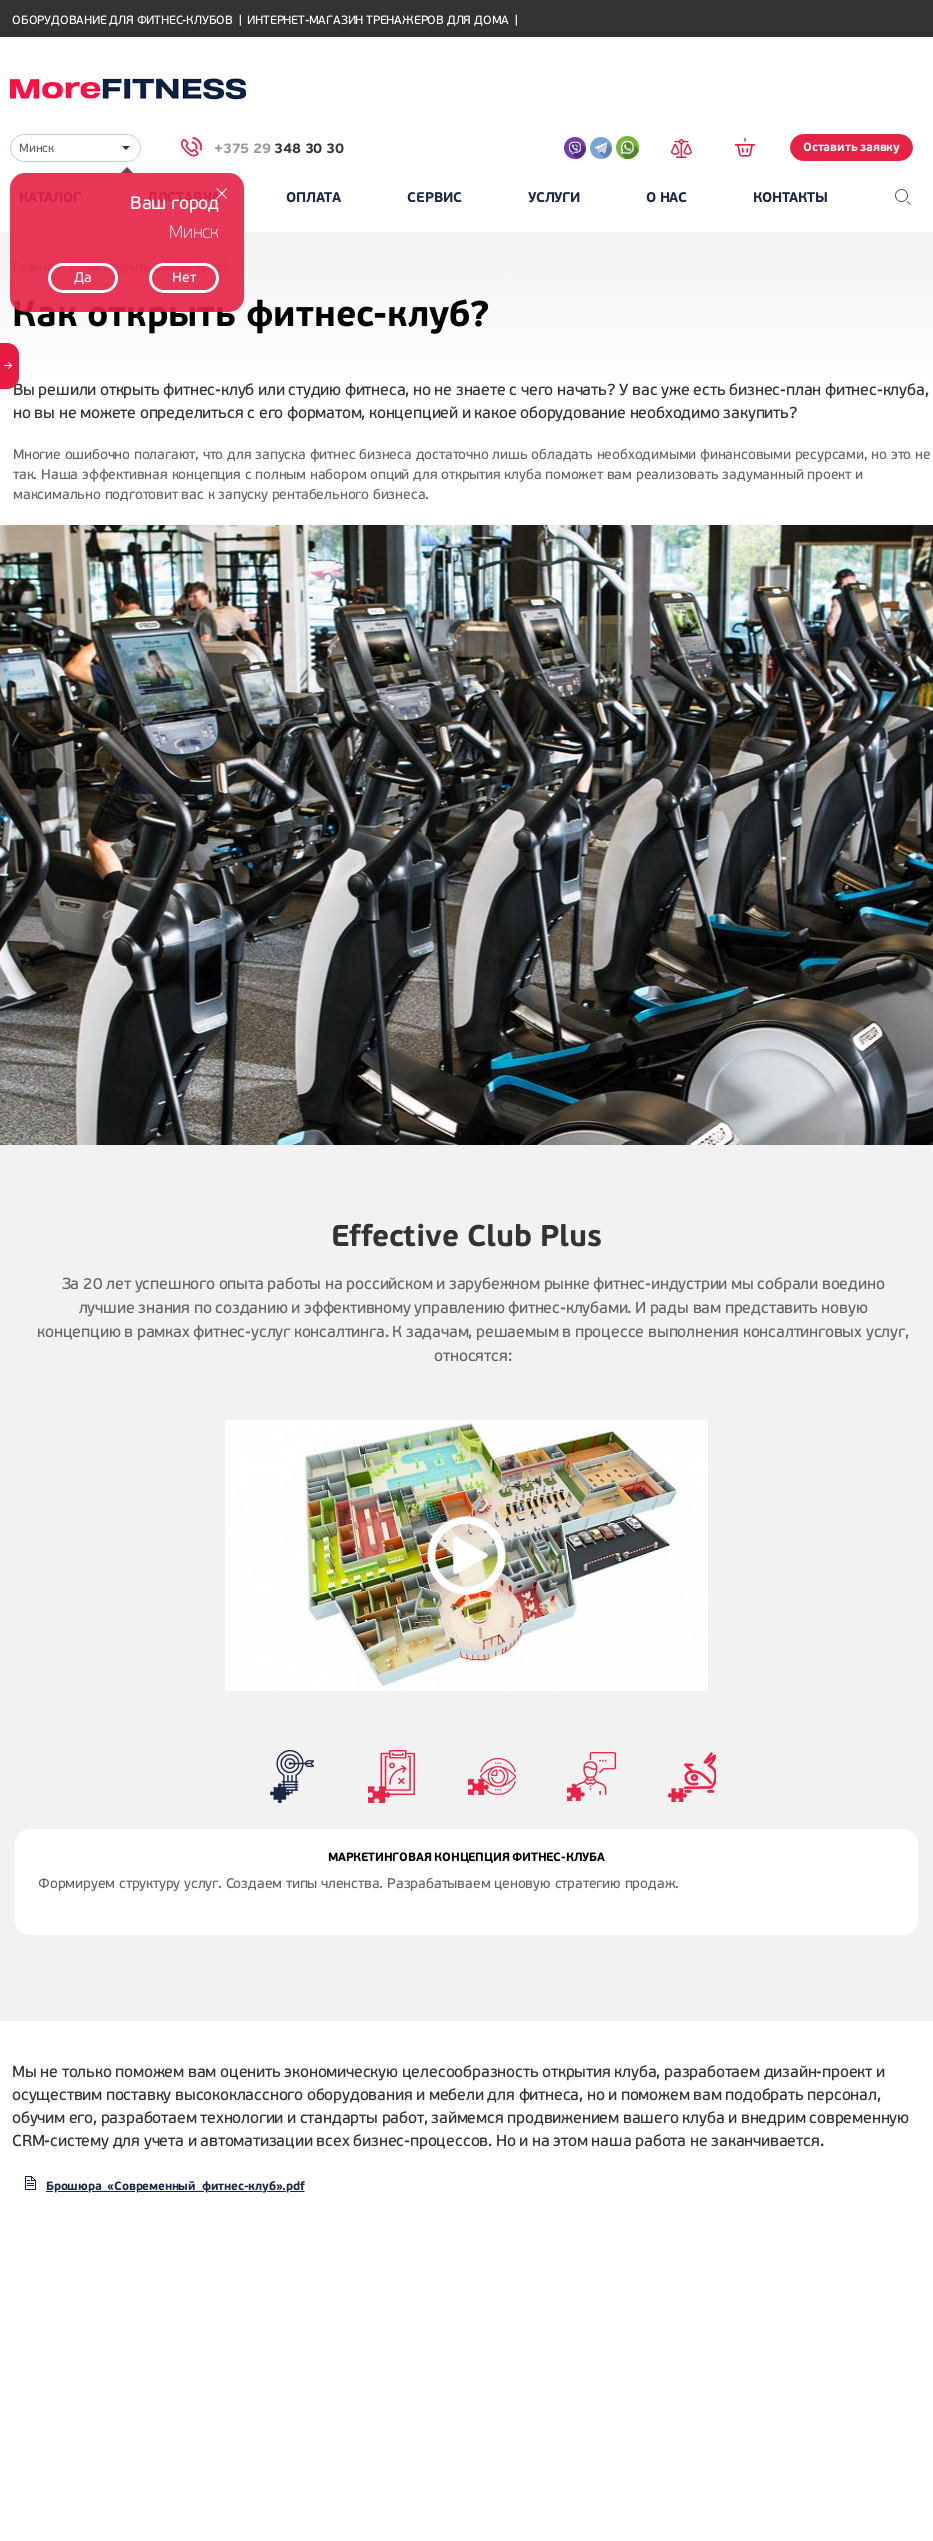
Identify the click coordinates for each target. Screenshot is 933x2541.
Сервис (434, 197)
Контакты (790, 197)
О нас (666, 197)
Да (83, 277)
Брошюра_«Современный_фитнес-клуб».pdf (175, 2186)
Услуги (554, 197)
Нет (183, 277)
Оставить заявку (851, 147)
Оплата (313, 197)
